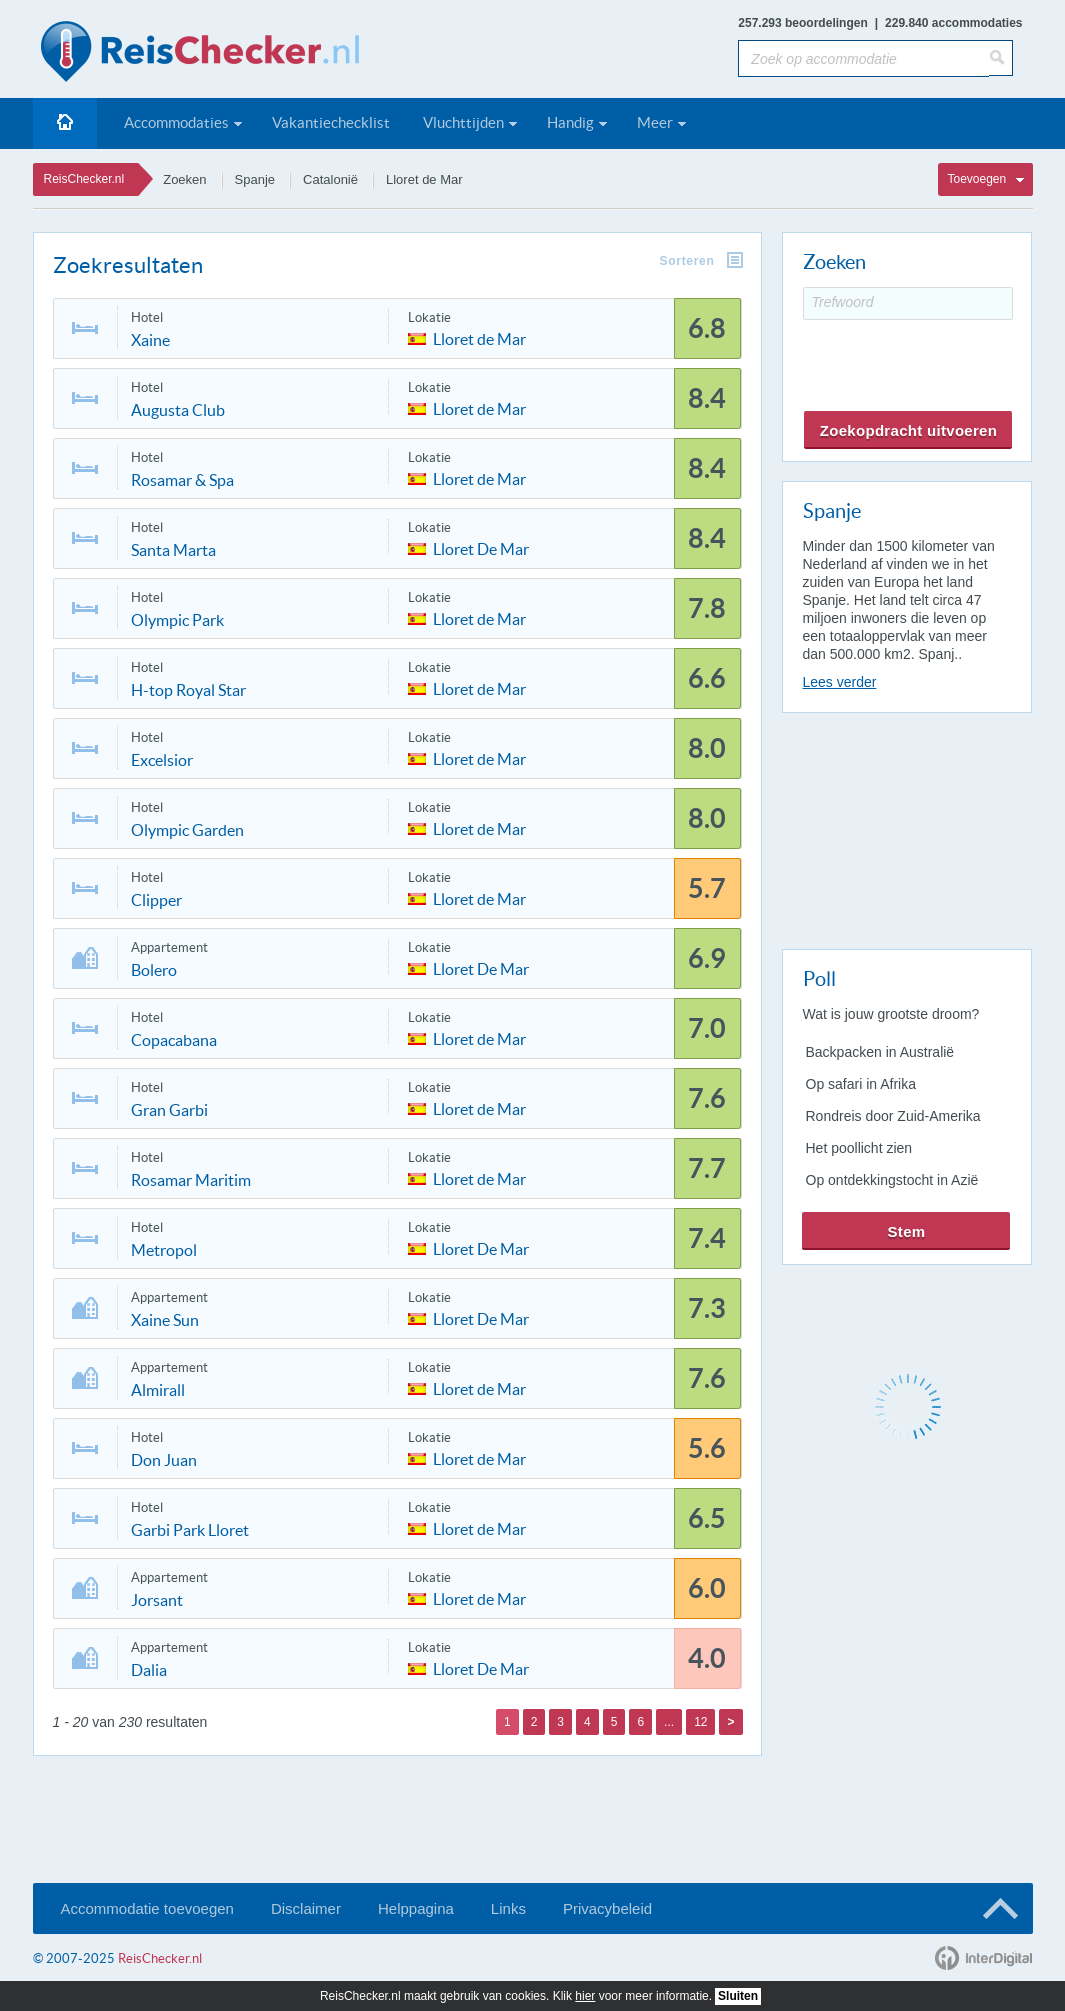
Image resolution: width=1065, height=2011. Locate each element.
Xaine (150, 340)
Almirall (158, 1390)
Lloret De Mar (481, 547)
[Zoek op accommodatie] (863, 58)
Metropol (164, 1250)
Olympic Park (177, 620)
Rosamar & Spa (182, 480)
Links (508, 1908)
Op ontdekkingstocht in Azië (892, 1180)
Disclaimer (306, 1908)
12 (700, 1722)
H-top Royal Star (188, 690)
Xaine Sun (165, 1320)
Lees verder (840, 682)
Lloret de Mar (424, 179)
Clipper (156, 900)
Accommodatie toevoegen (147, 1908)
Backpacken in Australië (880, 1052)
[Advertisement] (906, 827)
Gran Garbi (169, 1110)
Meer (655, 122)
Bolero (154, 970)
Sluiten (738, 1996)
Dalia (149, 1670)
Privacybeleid (607, 1908)
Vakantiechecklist (331, 122)
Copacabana (174, 1040)
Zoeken (184, 179)
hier (585, 1996)
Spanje (255, 179)
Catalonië (330, 179)
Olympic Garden (187, 830)
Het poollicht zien (859, 1148)
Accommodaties (176, 122)
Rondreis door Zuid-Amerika (893, 1116)
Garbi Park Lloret (190, 1530)
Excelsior (162, 760)
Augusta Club (178, 410)
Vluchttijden (463, 122)
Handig (570, 122)
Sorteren (687, 261)
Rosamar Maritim (191, 1180)
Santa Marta (173, 550)
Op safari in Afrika (861, 1084)
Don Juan (164, 1460)
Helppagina (416, 1908)
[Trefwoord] (908, 303)
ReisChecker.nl (84, 179)
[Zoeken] (1001, 58)
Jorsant (157, 1600)
